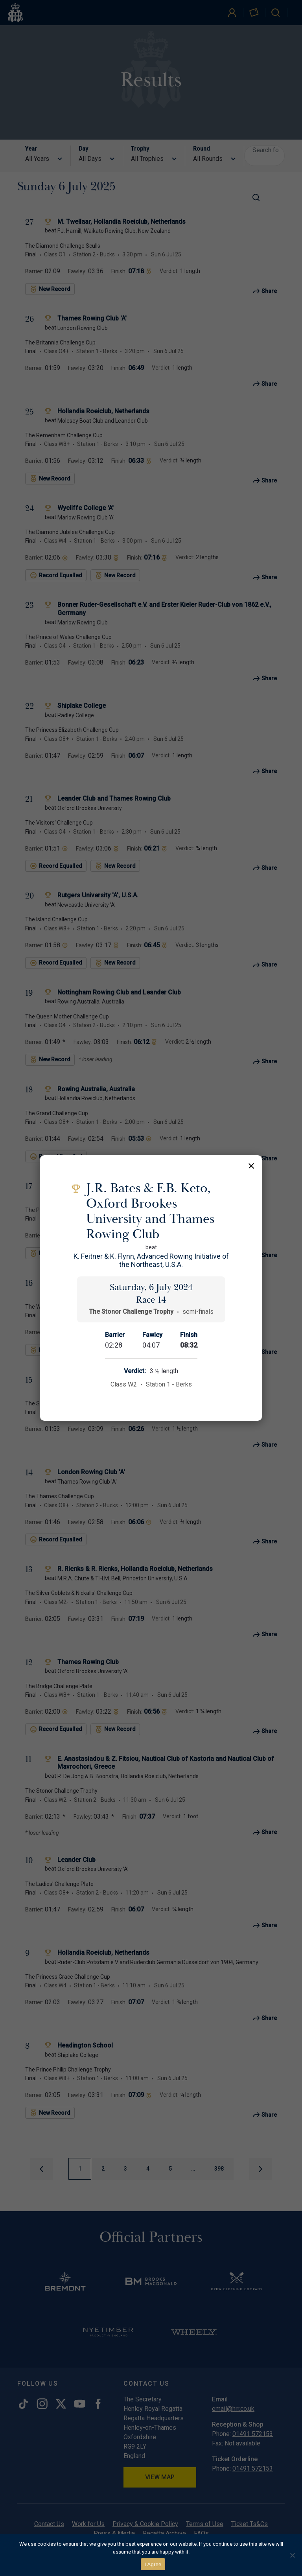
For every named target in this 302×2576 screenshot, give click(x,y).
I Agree (153, 2564)
